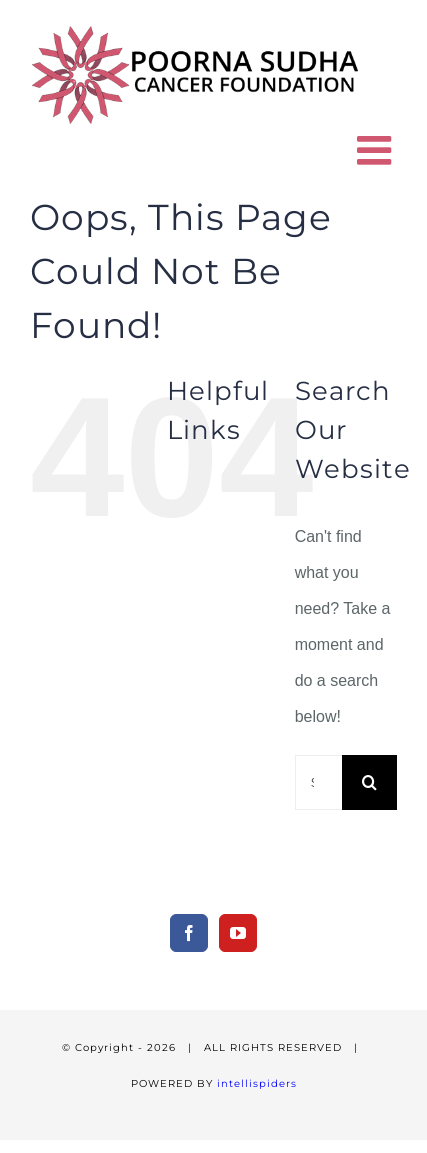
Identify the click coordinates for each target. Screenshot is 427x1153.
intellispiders (257, 1083)
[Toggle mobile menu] (377, 150)
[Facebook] (189, 933)
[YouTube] (238, 933)
